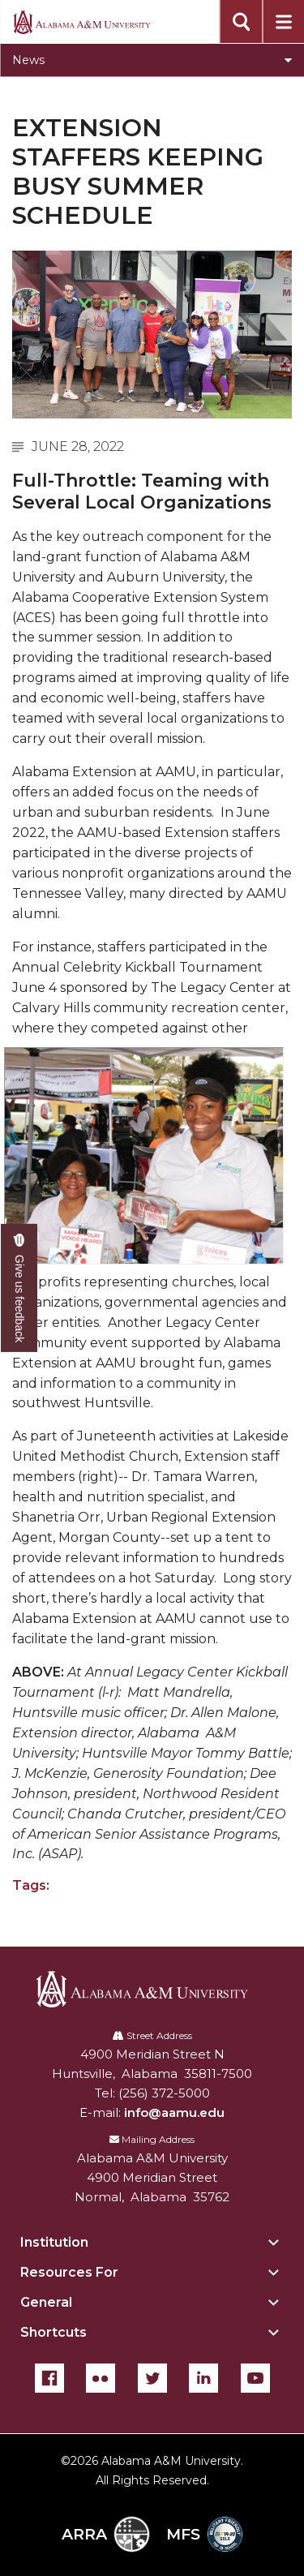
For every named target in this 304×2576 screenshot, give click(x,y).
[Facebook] (49, 2378)
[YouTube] (255, 2378)
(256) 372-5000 (164, 2093)
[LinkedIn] (203, 2378)
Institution (54, 2242)
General (46, 2302)
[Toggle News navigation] (152, 60)
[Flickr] (100, 2378)
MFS (204, 2534)
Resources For (69, 2272)
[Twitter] (152, 2378)
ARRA (106, 2534)
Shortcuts (53, 2332)
